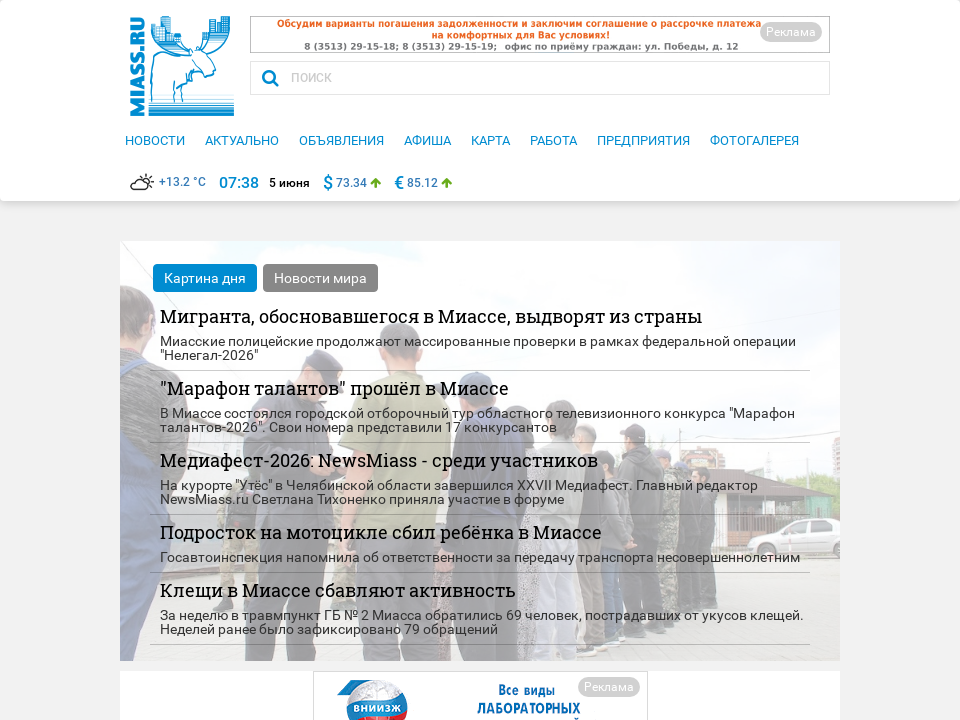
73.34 (351, 183)
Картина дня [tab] (205, 278)
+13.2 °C (168, 182)
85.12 (422, 183)
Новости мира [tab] (320, 278)
